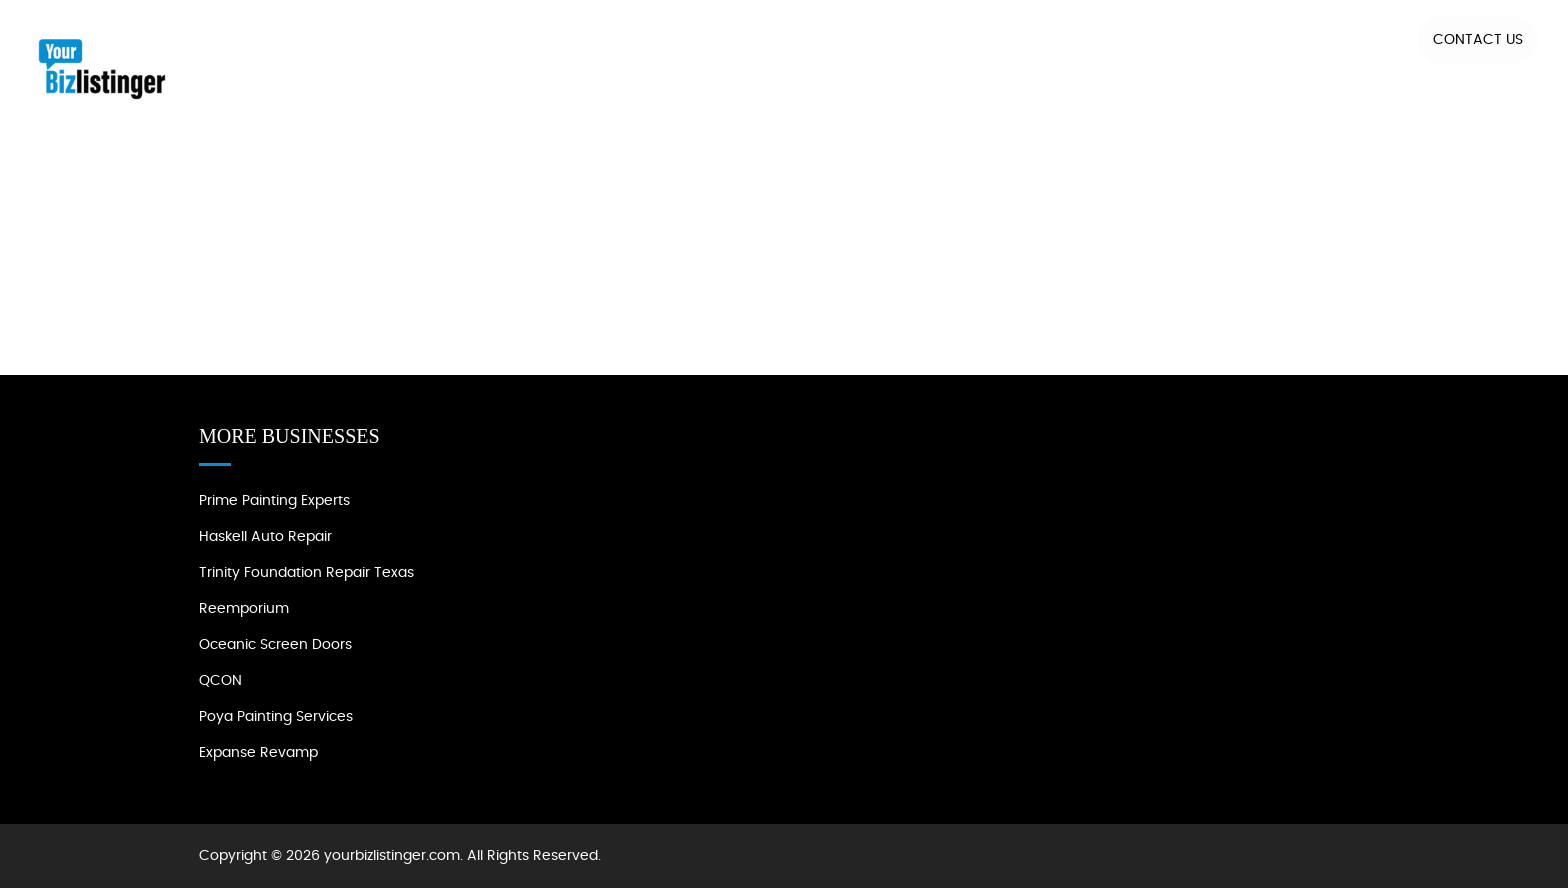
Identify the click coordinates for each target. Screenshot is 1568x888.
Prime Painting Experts (274, 501)
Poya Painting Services (276, 717)
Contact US (1478, 40)
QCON (220, 681)
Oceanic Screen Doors (275, 645)
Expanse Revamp (258, 753)
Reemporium (244, 609)
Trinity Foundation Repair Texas (306, 573)
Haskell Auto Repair (265, 537)
